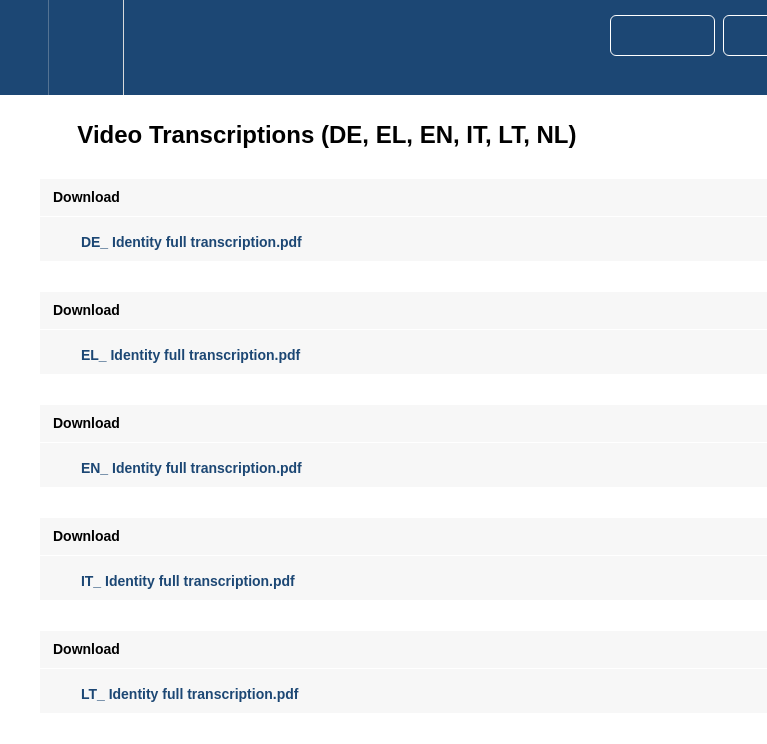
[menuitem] (85, 47)
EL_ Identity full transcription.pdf (176, 355)
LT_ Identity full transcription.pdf (175, 694)
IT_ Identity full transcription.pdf (174, 581)
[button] (24, 47)
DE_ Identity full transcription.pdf (177, 242)
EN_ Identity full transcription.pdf (177, 468)
